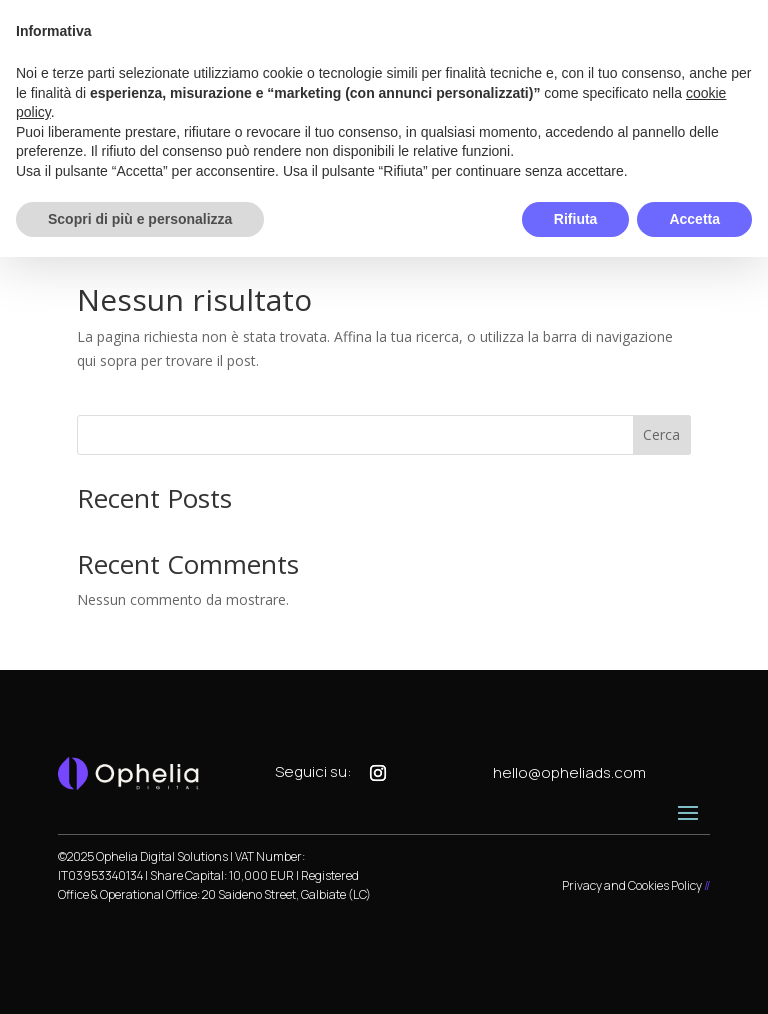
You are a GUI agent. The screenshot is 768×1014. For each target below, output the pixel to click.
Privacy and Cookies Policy (632, 885)
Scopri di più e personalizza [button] (140, 219)
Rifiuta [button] (576, 219)
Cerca (661, 434)
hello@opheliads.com (569, 772)
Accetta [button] (694, 219)
